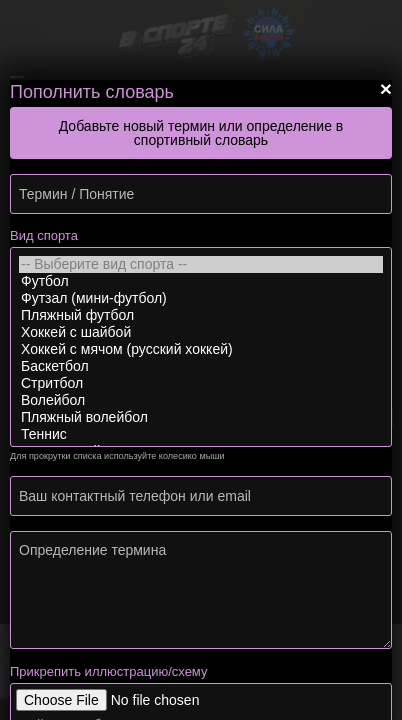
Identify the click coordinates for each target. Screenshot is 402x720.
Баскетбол (201, 366)
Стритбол (201, 383)
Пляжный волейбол (201, 417)
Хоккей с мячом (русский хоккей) (201, 349)
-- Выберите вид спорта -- (201, 264)
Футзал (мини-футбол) (201, 298)
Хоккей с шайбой (201, 332)
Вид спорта (44, 235)
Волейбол (201, 400)
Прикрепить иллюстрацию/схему (108, 671)
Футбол (201, 281)
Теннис (201, 434)
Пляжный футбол (201, 315)
